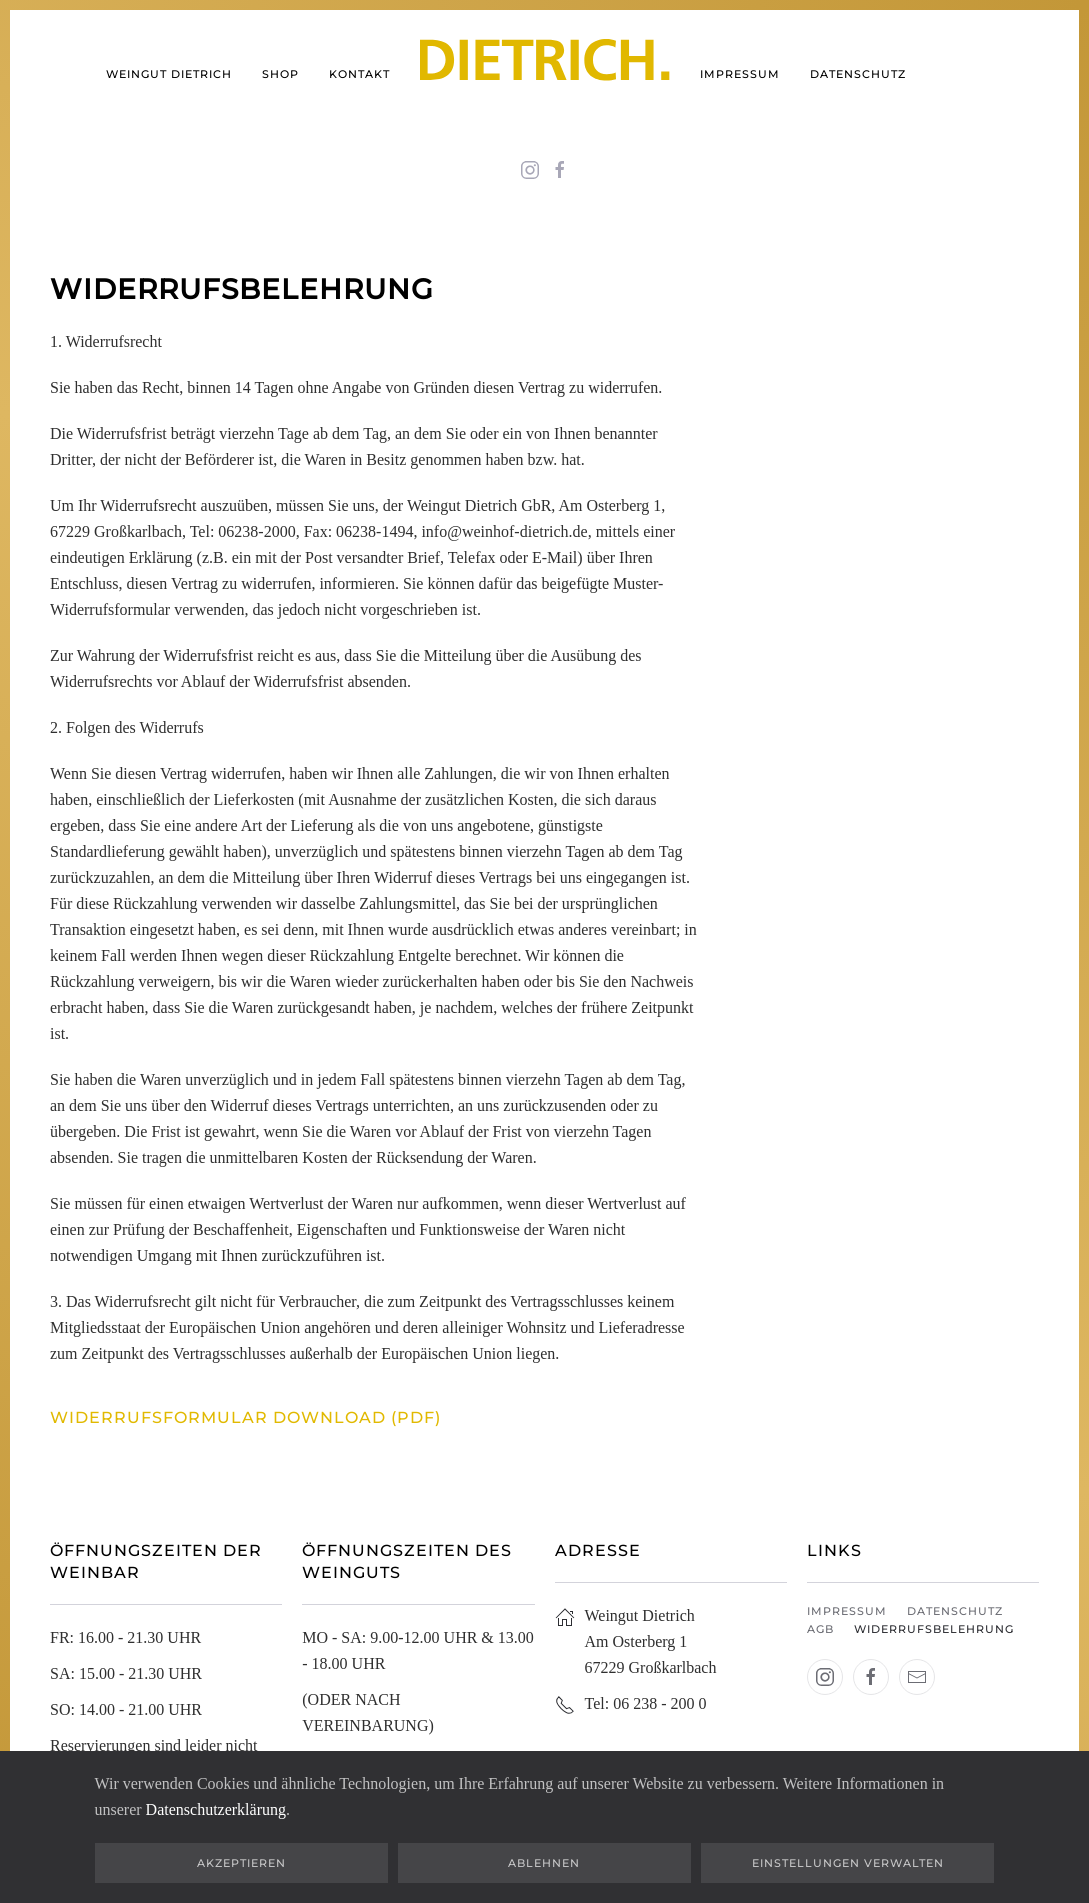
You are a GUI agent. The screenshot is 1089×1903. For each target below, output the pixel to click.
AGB (820, 1629)
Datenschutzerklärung (216, 1809)
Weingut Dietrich (169, 74)
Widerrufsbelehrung (934, 1629)
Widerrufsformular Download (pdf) (245, 1417)
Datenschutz (858, 74)
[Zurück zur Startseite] (545, 75)
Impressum (740, 74)
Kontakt (359, 74)
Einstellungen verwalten (848, 1863)
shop (280, 74)
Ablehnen (544, 1863)
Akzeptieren (241, 1863)
